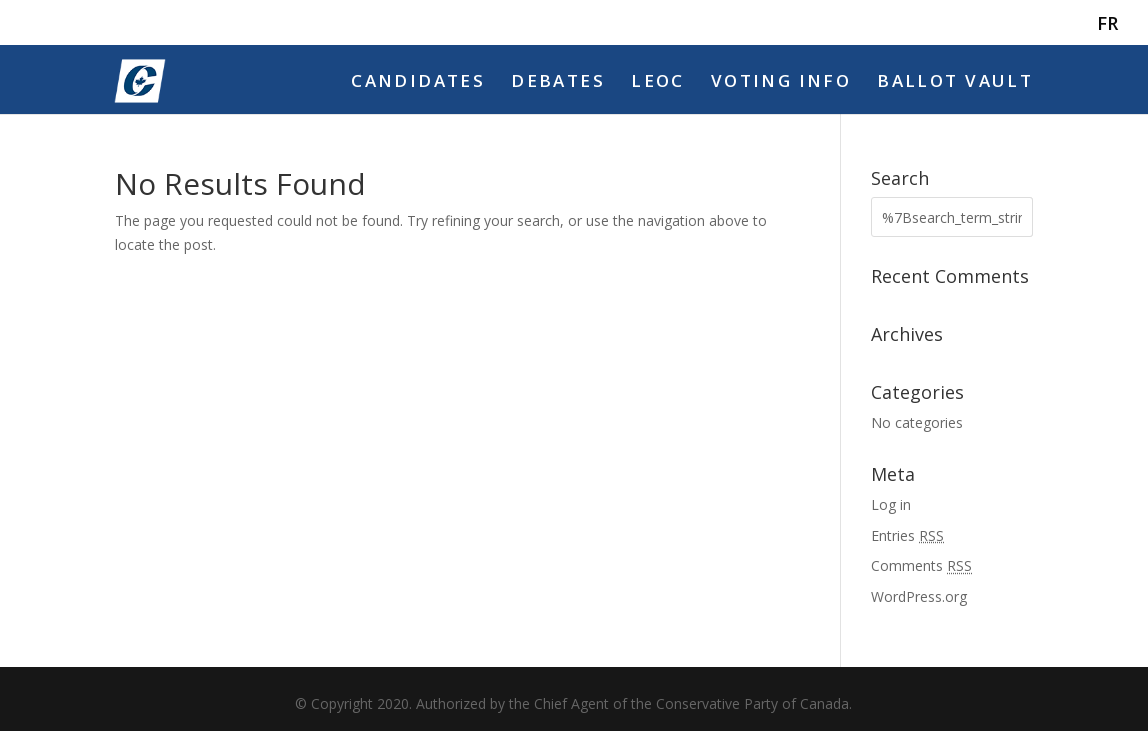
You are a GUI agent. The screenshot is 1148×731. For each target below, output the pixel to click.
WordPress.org (919, 596)
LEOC (658, 83)
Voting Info (781, 83)
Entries (907, 535)
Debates (558, 83)
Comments (921, 565)
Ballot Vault (955, 83)
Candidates (418, 83)
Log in (891, 504)
